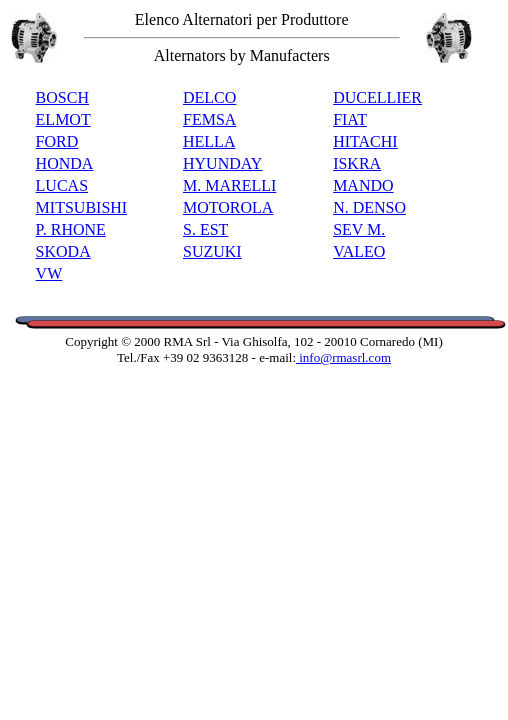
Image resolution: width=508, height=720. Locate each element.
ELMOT (63, 119)
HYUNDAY (222, 163)
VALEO (359, 251)
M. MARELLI (229, 185)
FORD (57, 141)
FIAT (350, 119)
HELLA (209, 141)
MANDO (363, 185)
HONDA (65, 163)
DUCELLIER (377, 97)
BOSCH (62, 97)
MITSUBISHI (82, 207)
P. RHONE (71, 229)
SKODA (63, 251)
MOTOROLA (228, 207)
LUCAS (62, 185)
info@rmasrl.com (343, 357)
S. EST (205, 229)
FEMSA (209, 119)
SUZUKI (212, 251)
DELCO (209, 97)
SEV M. (359, 229)
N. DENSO (369, 207)
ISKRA (357, 163)
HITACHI (365, 141)
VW (49, 273)
